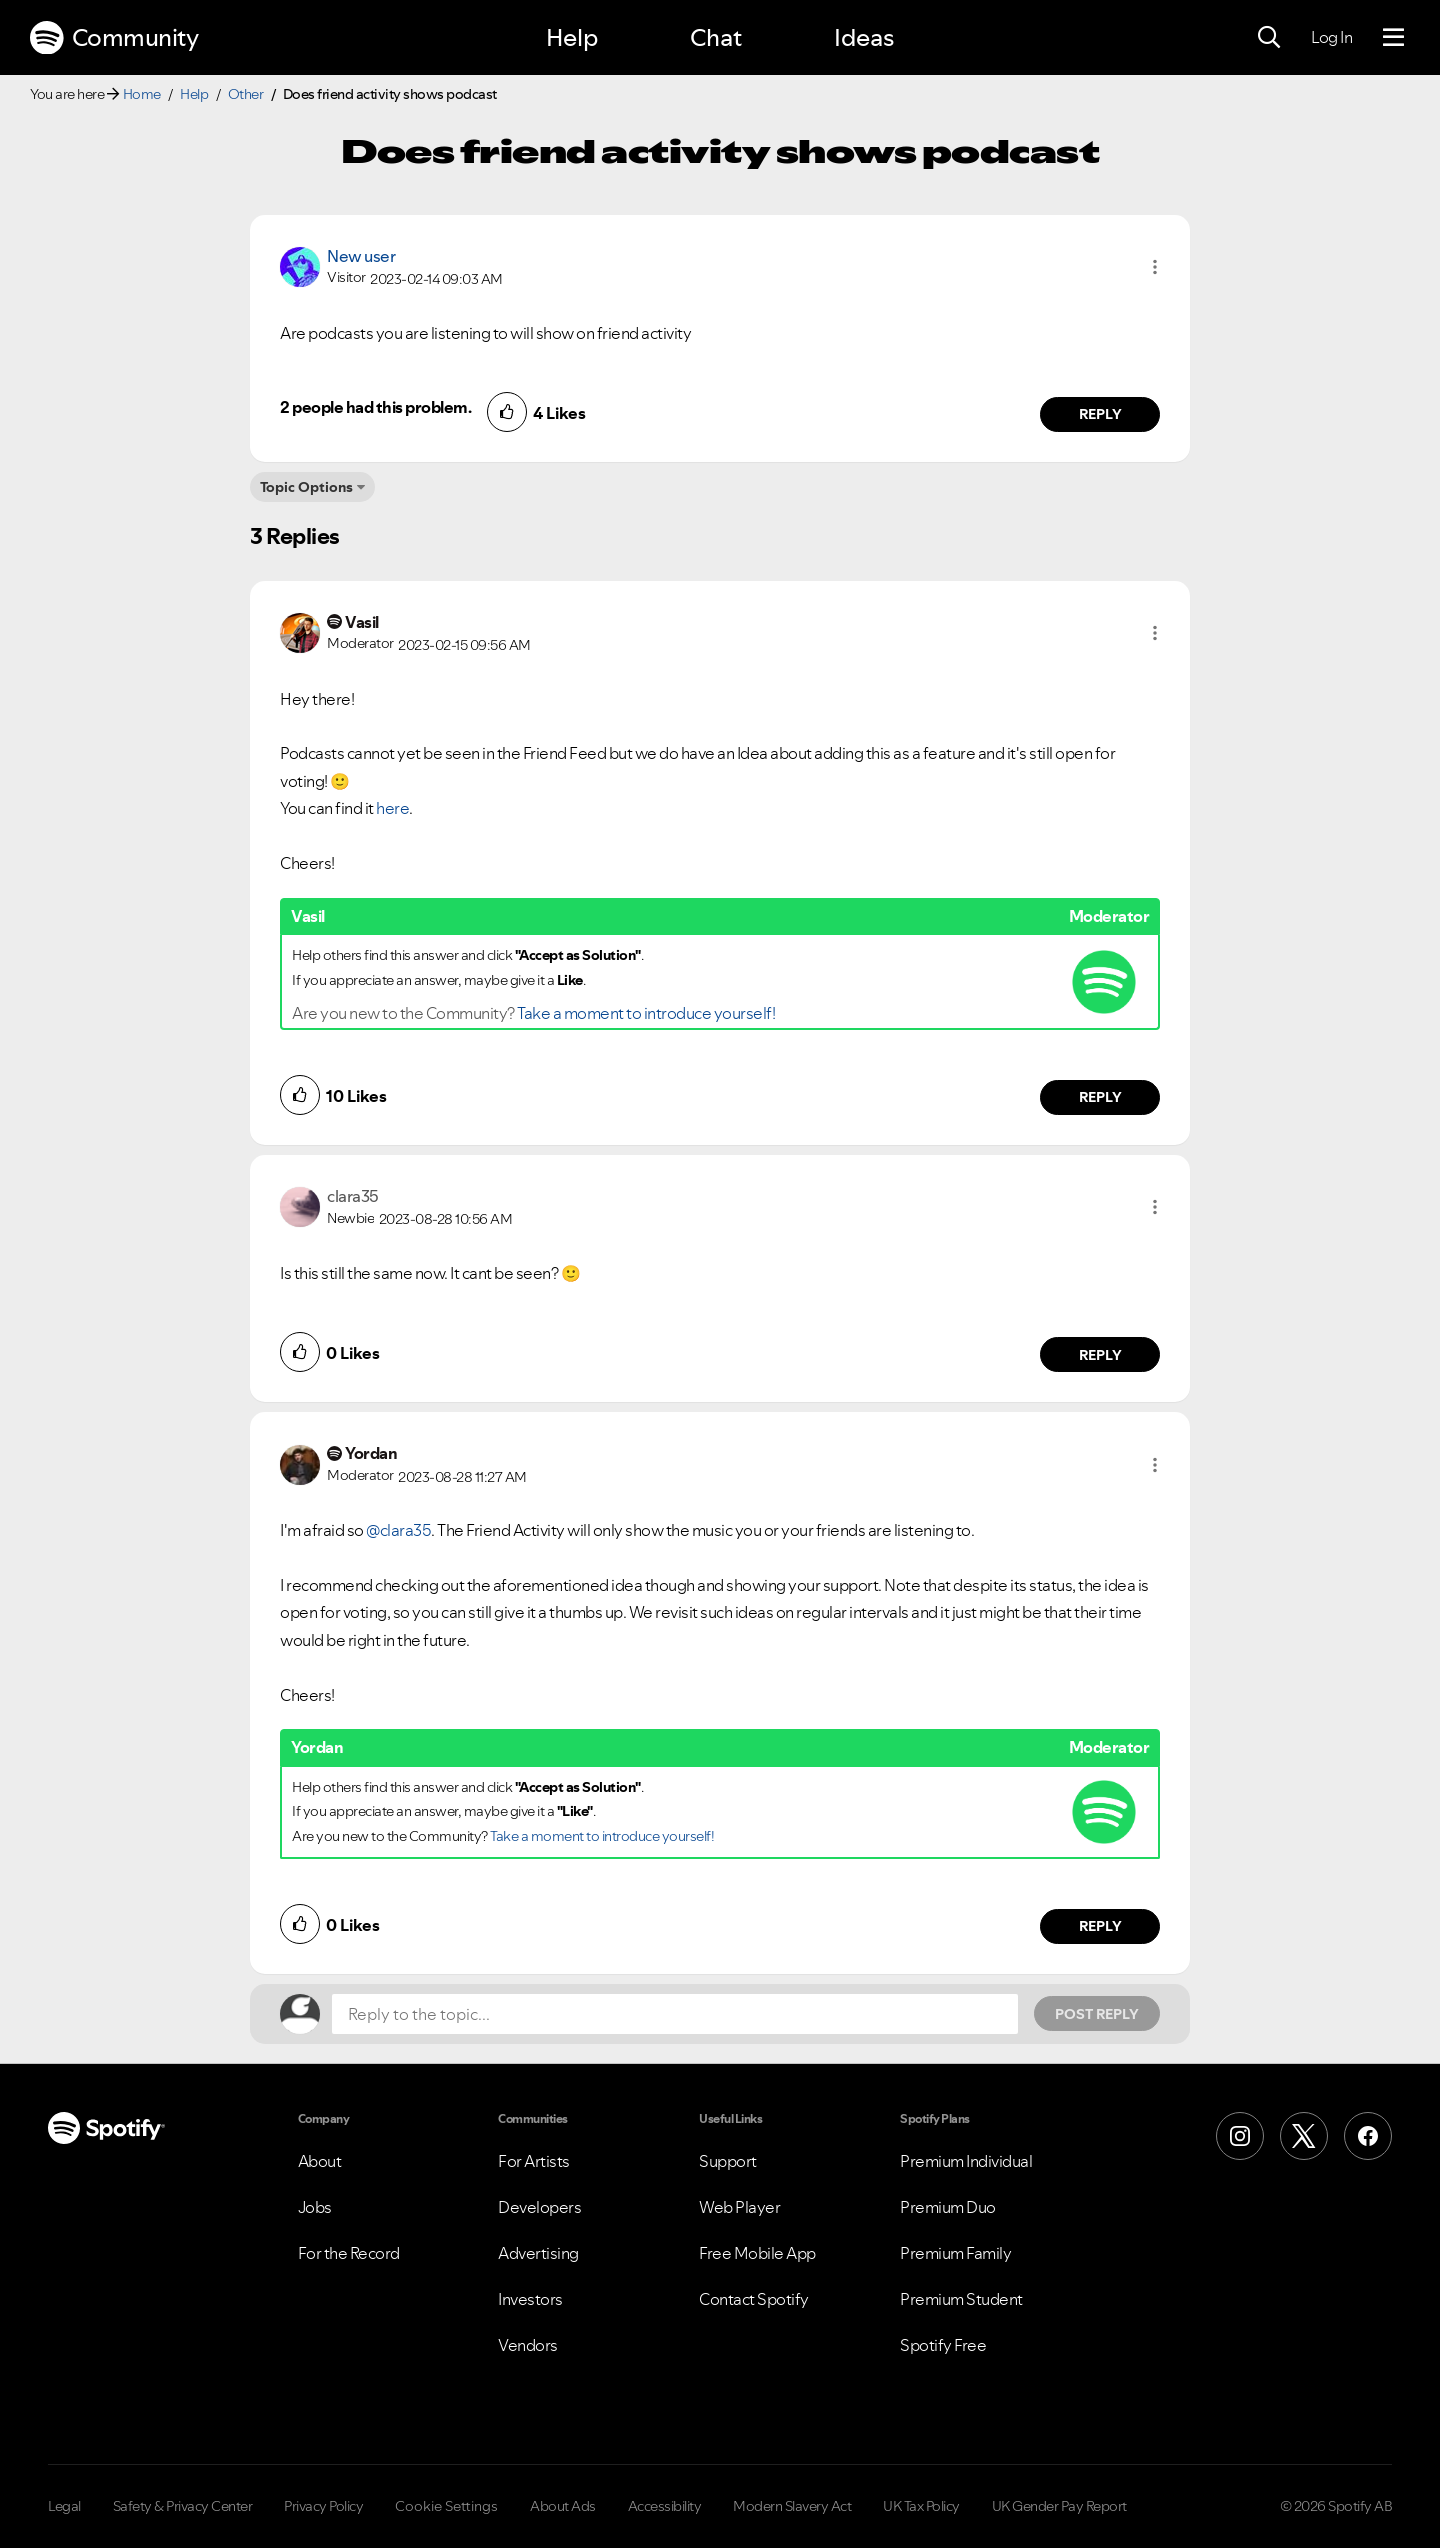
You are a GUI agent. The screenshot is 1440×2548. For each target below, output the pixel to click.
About (320, 2161)
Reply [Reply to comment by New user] (1100, 414)
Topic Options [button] (306, 487)
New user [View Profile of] (361, 256)
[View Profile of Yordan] (371, 1453)
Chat (716, 37)
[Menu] (1393, 38)
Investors (530, 2299)
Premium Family (955, 2253)
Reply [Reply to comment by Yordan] (1100, 1926)
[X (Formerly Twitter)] (1304, 2136)
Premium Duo (948, 2207)
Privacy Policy (323, 2506)
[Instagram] (1240, 2136)
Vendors (528, 2345)
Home (142, 94)
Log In (1331, 37)
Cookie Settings (446, 2506)
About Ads (563, 2506)
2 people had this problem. (375, 407)
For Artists (534, 2161)
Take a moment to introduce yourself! (646, 1013)
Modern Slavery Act (792, 2506)
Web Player (739, 2207)
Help (572, 37)
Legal (64, 2506)
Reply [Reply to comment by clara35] (1100, 1355)
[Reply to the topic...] (675, 2014)
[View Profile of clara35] (353, 1196)
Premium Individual (966, 2161)
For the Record (349, 2253)
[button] (1155, 267)
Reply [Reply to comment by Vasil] (1100, 1097)
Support (728, 2161)
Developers (539, 2207)
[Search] (1269, 38)
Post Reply (1097, 2014)
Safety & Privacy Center (183, 2506)
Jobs (315, 2207)
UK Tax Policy (921, 2506)
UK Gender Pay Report (1059, 2506)
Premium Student (961, 2299)
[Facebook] (1368, 2136)
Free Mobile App (757, 2253)
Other (246, 94)
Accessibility (665, 2506)
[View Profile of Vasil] (362, 622)
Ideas (864, 37)
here (392, 808)
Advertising (538, 2253)
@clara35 (398, 1530)
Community (114, 38)
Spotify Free (943, 2345)
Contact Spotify (754, 2299)
